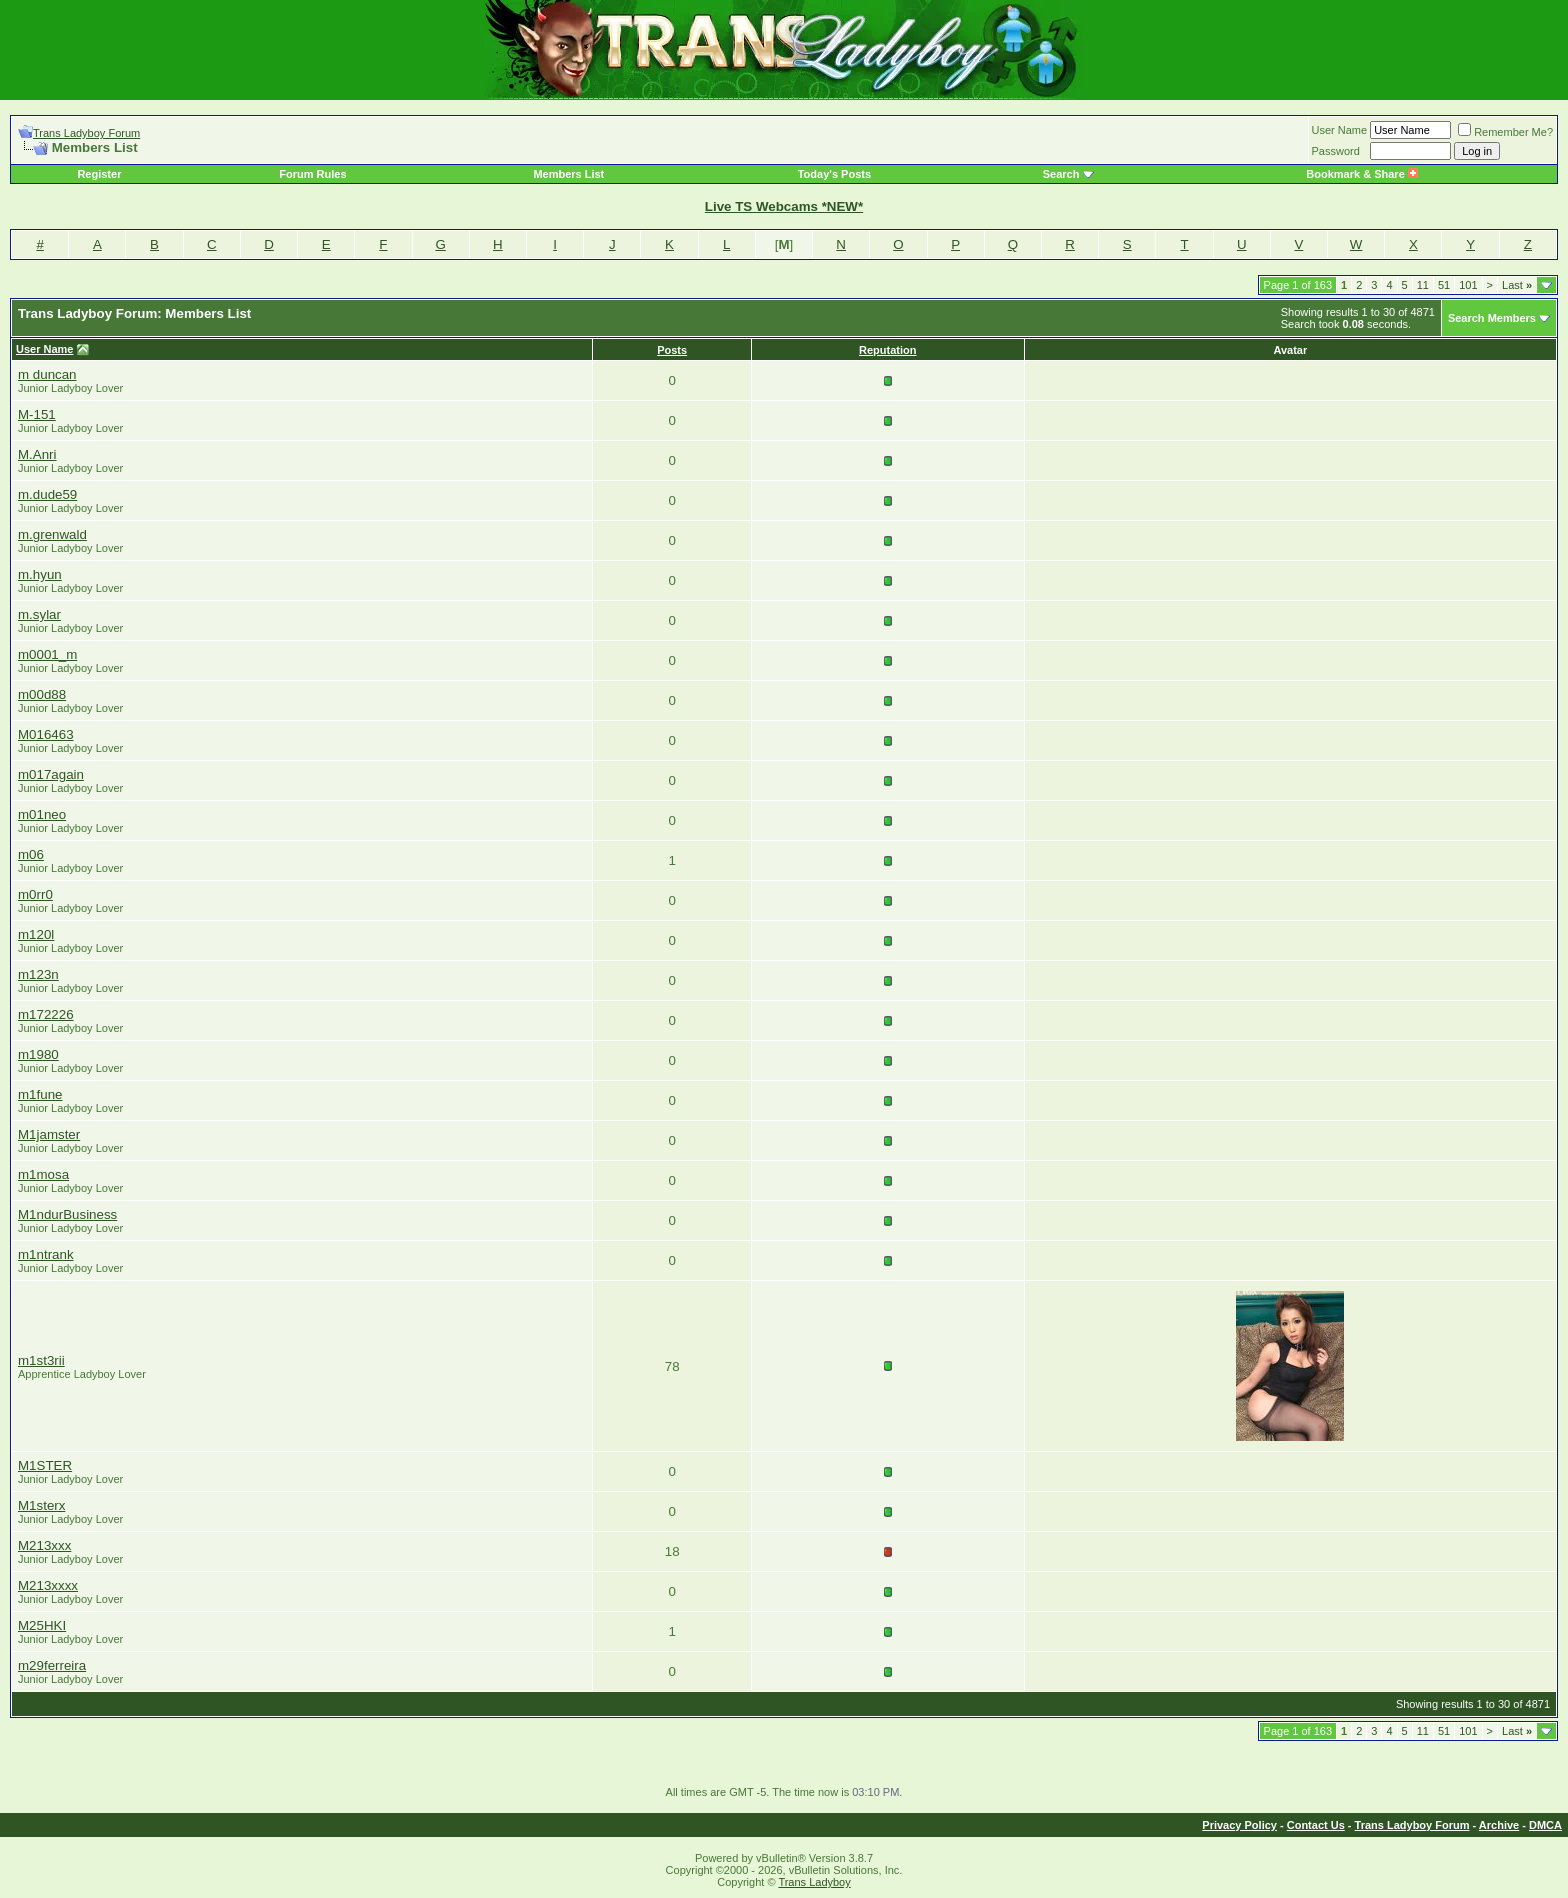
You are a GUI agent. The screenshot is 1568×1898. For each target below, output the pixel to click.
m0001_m (47, 654)
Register (99, 174)
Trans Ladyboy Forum (86, 133)
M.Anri (37, 454)
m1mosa (43, 1174)
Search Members (1492, 318)
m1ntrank (46, 1254)
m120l (36, 934)
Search (1061, 174)
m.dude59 (47, 494)
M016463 (46, 734)
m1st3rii (41, 1360)
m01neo (42, 814)
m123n (38, 974)
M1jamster (49, 1134)
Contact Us (1316, 1825)
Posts (672, 350)
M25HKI (42, 1625)
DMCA (1545, 1825)
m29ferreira (52, 1665)
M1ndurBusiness (67, 1214)
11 (1423, 285)
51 (1444, 285)
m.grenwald (52, 534)
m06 (31, 854)
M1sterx (41, 1505)
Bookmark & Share (1361, 174)
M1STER (45, 1465)
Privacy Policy (1239, 1825)
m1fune (40, 1094)
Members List (568, 174)
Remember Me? (1505, 132)
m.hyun (40, 574)
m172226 (46, 1014)
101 (1468, 285)
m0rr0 (35, 894)
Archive (1499, 1825)
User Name (1340, 130)
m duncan (47, 374)
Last (1517, 285)
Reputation (887, 350)
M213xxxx (48, 1585)
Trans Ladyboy (814, 1882)
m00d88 (42, 694)
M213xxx (44, 1545)
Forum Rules (312, 174)
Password (1336, 151)
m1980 (38, 1054)
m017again (51, 774)
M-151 (37, 414)
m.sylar (39, 614)
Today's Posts (834, 174)
